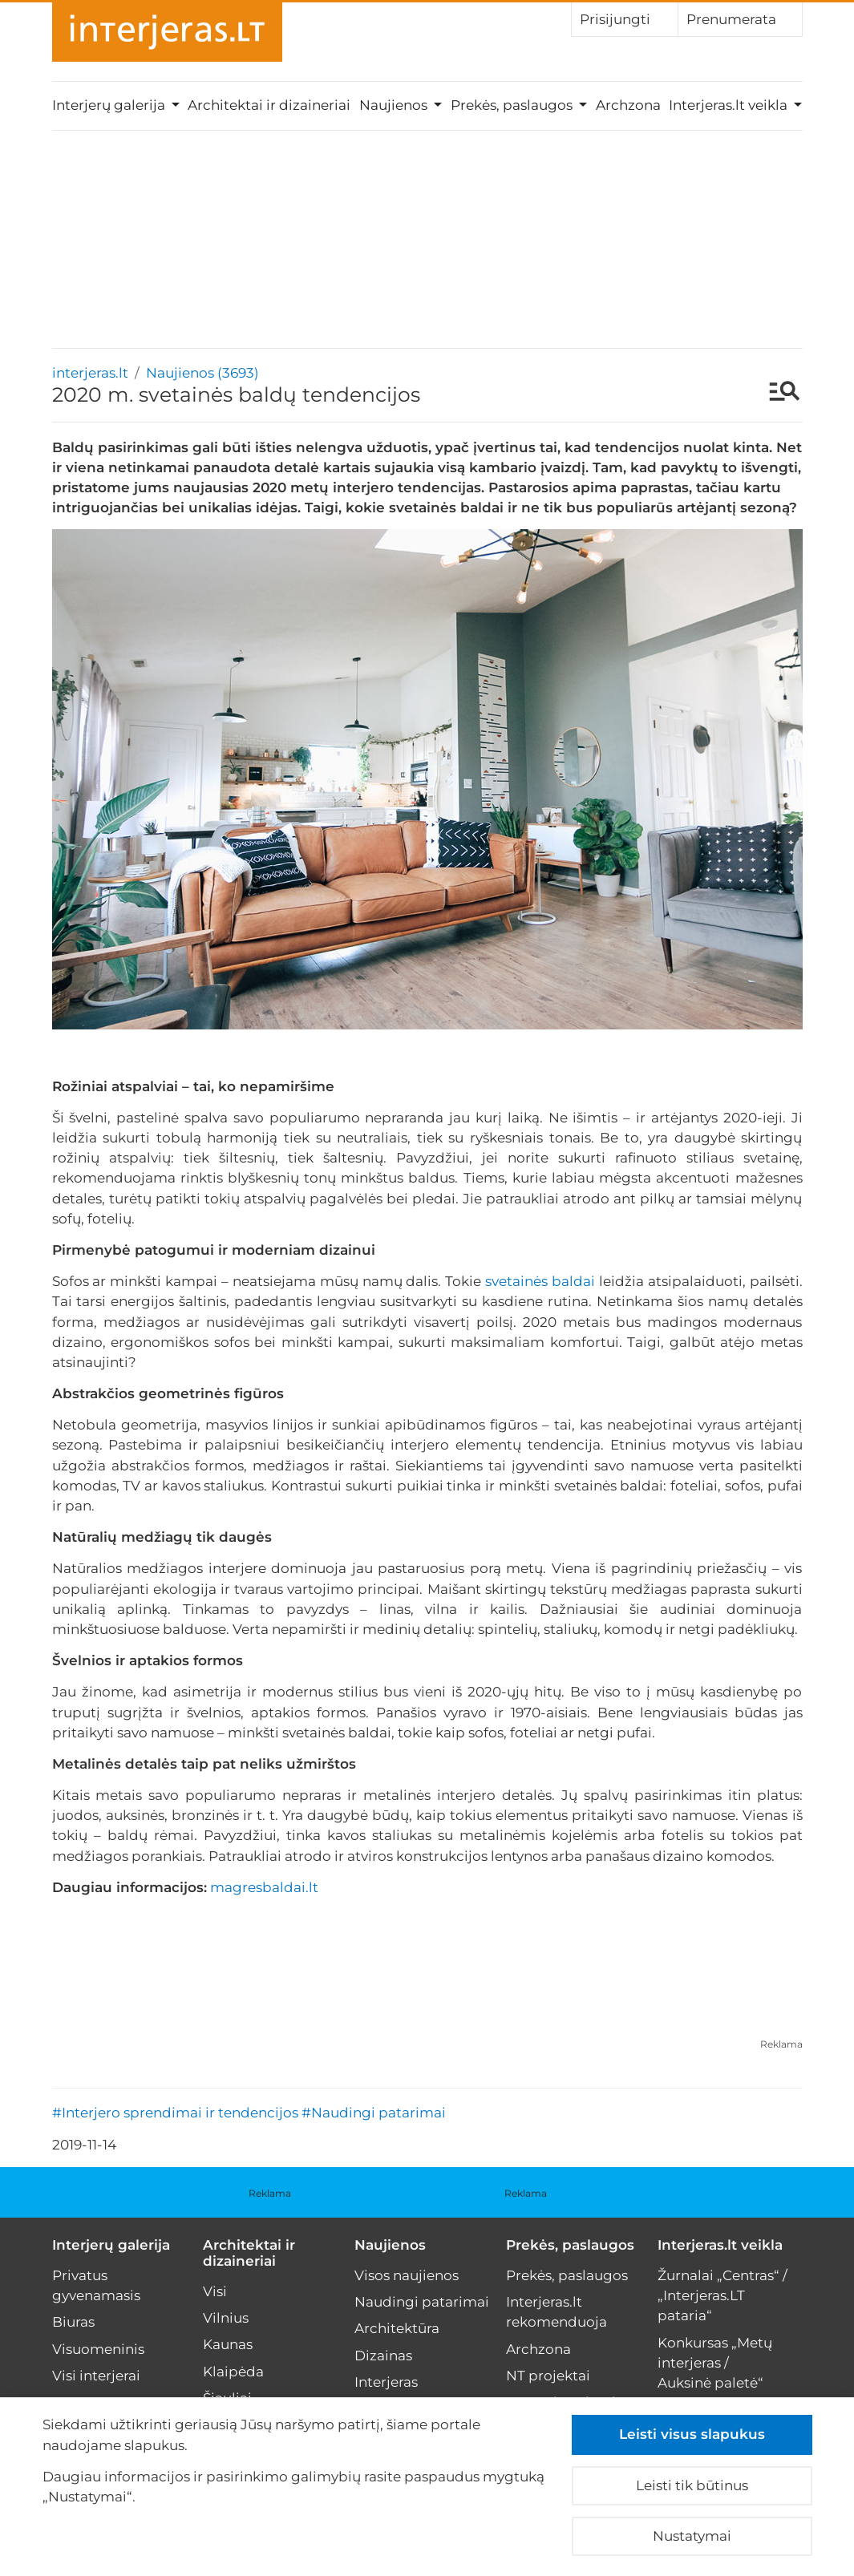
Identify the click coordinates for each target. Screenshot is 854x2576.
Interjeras (386, 2382)
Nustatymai (692, 2536)
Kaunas (228, 2344)
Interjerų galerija (111, 2245)
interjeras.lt (90, 373)
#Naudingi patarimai (374, 2113)
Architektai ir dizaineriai (269, 105)
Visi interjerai (96, 2376)
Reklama (781, 2044)
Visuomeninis (98, 2349)
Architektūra (396, 2328)
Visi (215, 2291)
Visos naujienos (406, 2275)
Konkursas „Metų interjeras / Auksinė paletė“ (715, 2363)
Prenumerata (740, 18)
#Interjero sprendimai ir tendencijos (175, 2113)
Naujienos (390, 2245)
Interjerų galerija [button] (110, 105)
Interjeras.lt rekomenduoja (556, 2312)
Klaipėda (233, 2372)
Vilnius (226, 2318)
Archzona (628, 105)
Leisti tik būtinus (692, 2485)
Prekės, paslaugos (570, 2245)
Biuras (73, 2322)
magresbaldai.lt (264, 1887)
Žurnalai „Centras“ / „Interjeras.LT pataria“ (722, 2295)
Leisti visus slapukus (692, 2434)
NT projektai (548, 2376)
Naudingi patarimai (421, 2302)
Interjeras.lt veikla (720, 2245)
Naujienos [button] (395, 105)
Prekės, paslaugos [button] (513, 105)
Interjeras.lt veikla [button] (730, 105)
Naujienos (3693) (202, 373)
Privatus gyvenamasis (96, 2285)
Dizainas (383, 2356)
